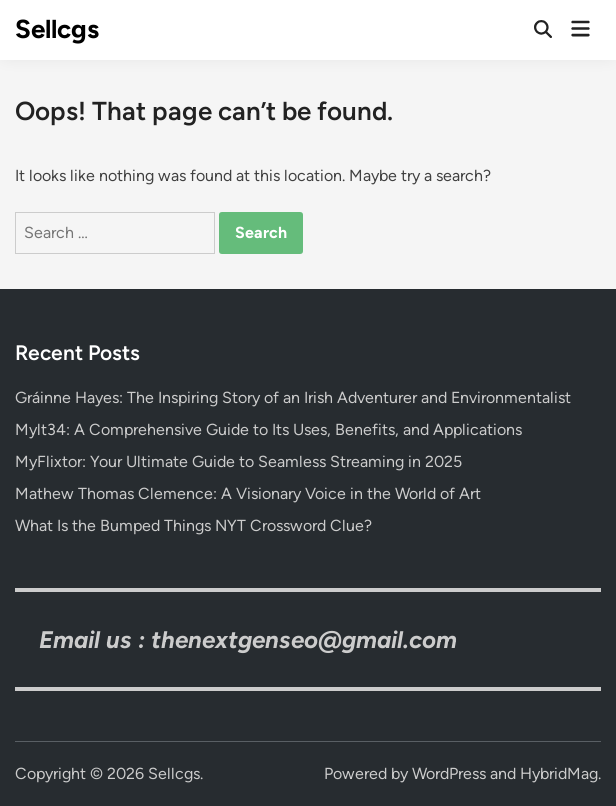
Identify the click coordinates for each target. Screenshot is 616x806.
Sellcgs (57, 29)
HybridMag (559, 773)
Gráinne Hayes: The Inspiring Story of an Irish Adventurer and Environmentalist (293, 397)
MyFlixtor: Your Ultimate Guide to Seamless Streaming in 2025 (238, 461)
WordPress (449, 773)
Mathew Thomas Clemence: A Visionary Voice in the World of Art (248, 493)
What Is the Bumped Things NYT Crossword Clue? (193, 525)
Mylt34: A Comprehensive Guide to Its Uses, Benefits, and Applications (268, 429)
